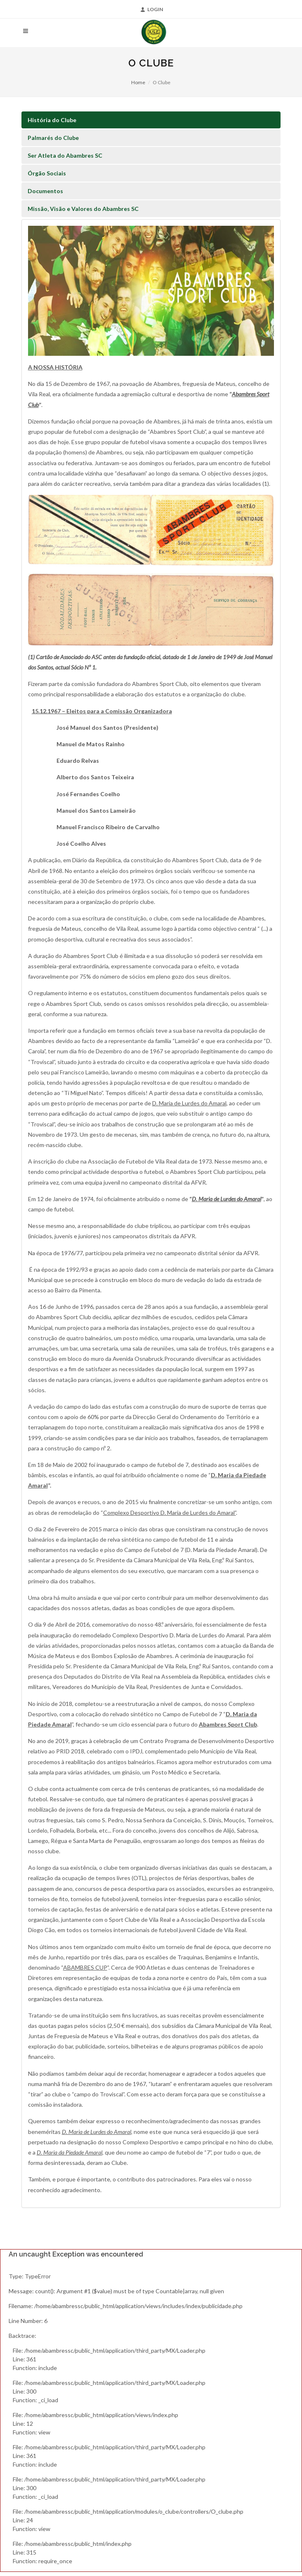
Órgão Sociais (47, 173)
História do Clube (52, 119)
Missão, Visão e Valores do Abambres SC (83, 208)
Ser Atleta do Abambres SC (65, 155)
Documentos (45, 190)
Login (151, 9)
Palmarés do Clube (53, 137)
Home (138, 82)
